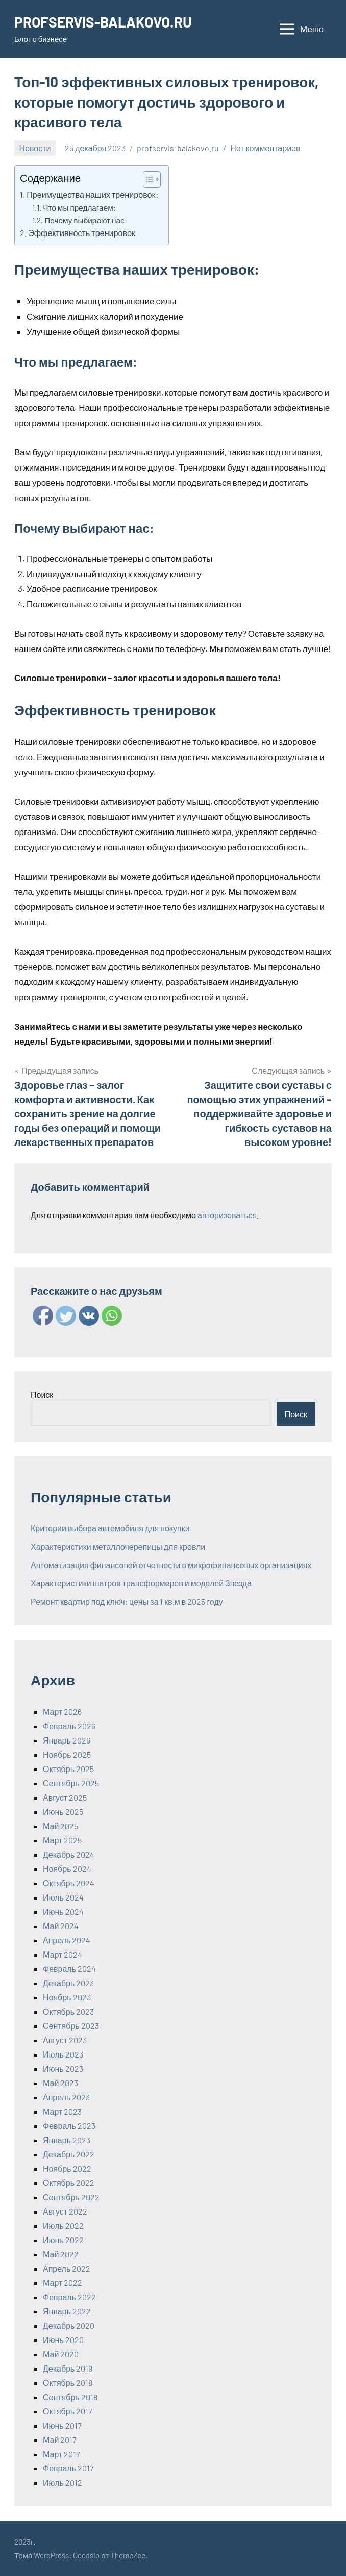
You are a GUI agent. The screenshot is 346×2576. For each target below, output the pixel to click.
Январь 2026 (66, 1740)
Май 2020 (61, 2354)
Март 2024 (62, 1954)
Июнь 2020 (63, 2340)
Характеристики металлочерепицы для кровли (118, 1546)
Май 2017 (60, 2439)
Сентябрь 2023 (71, 2026)
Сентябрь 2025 (71, 1783)
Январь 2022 (67, 2311)
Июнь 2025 (63, 1811)
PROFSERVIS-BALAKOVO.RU (103, 22)
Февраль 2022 (69, 2297)
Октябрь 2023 (68, 2011)
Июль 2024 (63, 1897)
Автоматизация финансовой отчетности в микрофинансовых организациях (171, 1565)
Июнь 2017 (62, 2425)
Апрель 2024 (66, 1940)
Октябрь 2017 (67, 2411)
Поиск (42, 1394)
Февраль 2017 (68, 2468)
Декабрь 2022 (68, 2154)
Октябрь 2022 (68, 2183)
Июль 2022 (63, 2225)
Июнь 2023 (63, 2068)
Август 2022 (65, 2211)
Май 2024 (61, 1926)
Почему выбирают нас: (85, 220)
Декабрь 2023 (68, 1983)
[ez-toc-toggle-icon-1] (146, 179)
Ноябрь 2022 (67, 2168)
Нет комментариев (265, 148)
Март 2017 (61, 2454)
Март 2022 (62, 2282)
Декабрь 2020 (68, 2325)
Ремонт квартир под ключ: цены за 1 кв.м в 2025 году (127, 1601)
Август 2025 (65, 1797)
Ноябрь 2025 (67, 1754)
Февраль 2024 (69, 1968)
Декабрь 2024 (68, 1854)
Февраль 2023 (69, 2125)
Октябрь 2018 (67, 2382)
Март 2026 (62, 1711)
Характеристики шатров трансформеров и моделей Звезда (141, 1583)
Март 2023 (62, 2111)
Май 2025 (60, 1826)
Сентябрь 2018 (70, 2397)
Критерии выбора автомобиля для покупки (110, 1528)
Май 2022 (61, 2254)
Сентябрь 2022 (71, 2197)
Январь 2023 (66, 2140)
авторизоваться (227, 1215)
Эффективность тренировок (81, 233)
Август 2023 (65, 2040)
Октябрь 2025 (68, 1769)
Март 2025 (62, 1840)
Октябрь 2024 (68, 1883)
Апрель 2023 (66, 2097)
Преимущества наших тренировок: (92, 194)
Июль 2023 (63, 2054)
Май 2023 (60, 2083)
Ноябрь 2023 (67, 1997)
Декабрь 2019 (67, 2368)
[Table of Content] (152, 179)
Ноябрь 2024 (67, 1869)
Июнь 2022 (63, 2240)
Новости (35, 148)
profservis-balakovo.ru (178, 148)
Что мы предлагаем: (79, 207)
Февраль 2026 (69, 1726)
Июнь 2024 (63, 1911)
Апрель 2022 (66, 2268)
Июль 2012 (62, 2482)
